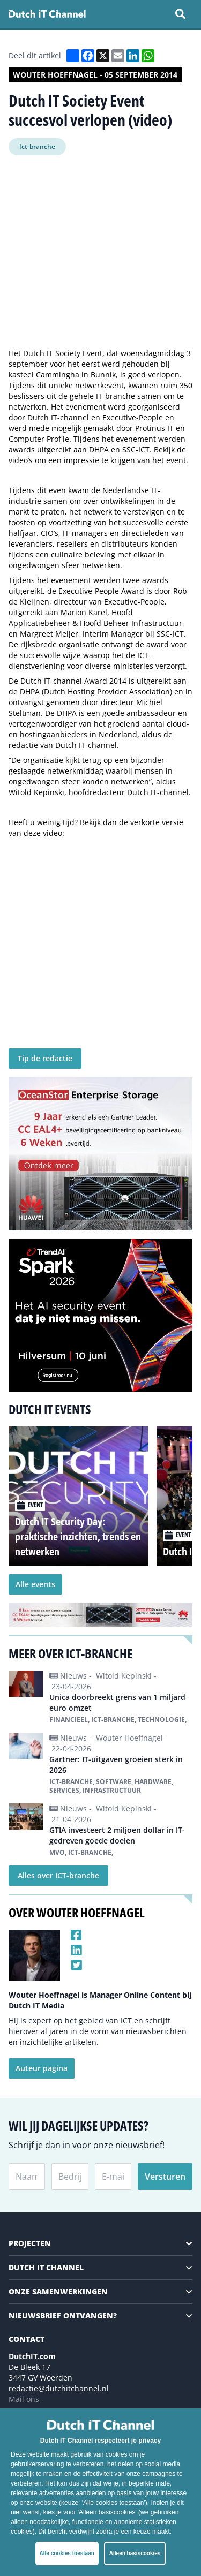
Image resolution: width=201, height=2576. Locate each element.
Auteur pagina (42, 2068)
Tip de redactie (45, 1058)
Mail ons (24, 2399)
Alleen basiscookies (135, 2553)
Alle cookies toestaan (67, 2553)
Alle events (35, 1584)
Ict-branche (37, 146)
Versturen (165, 2176)
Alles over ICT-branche (58, 1875)
